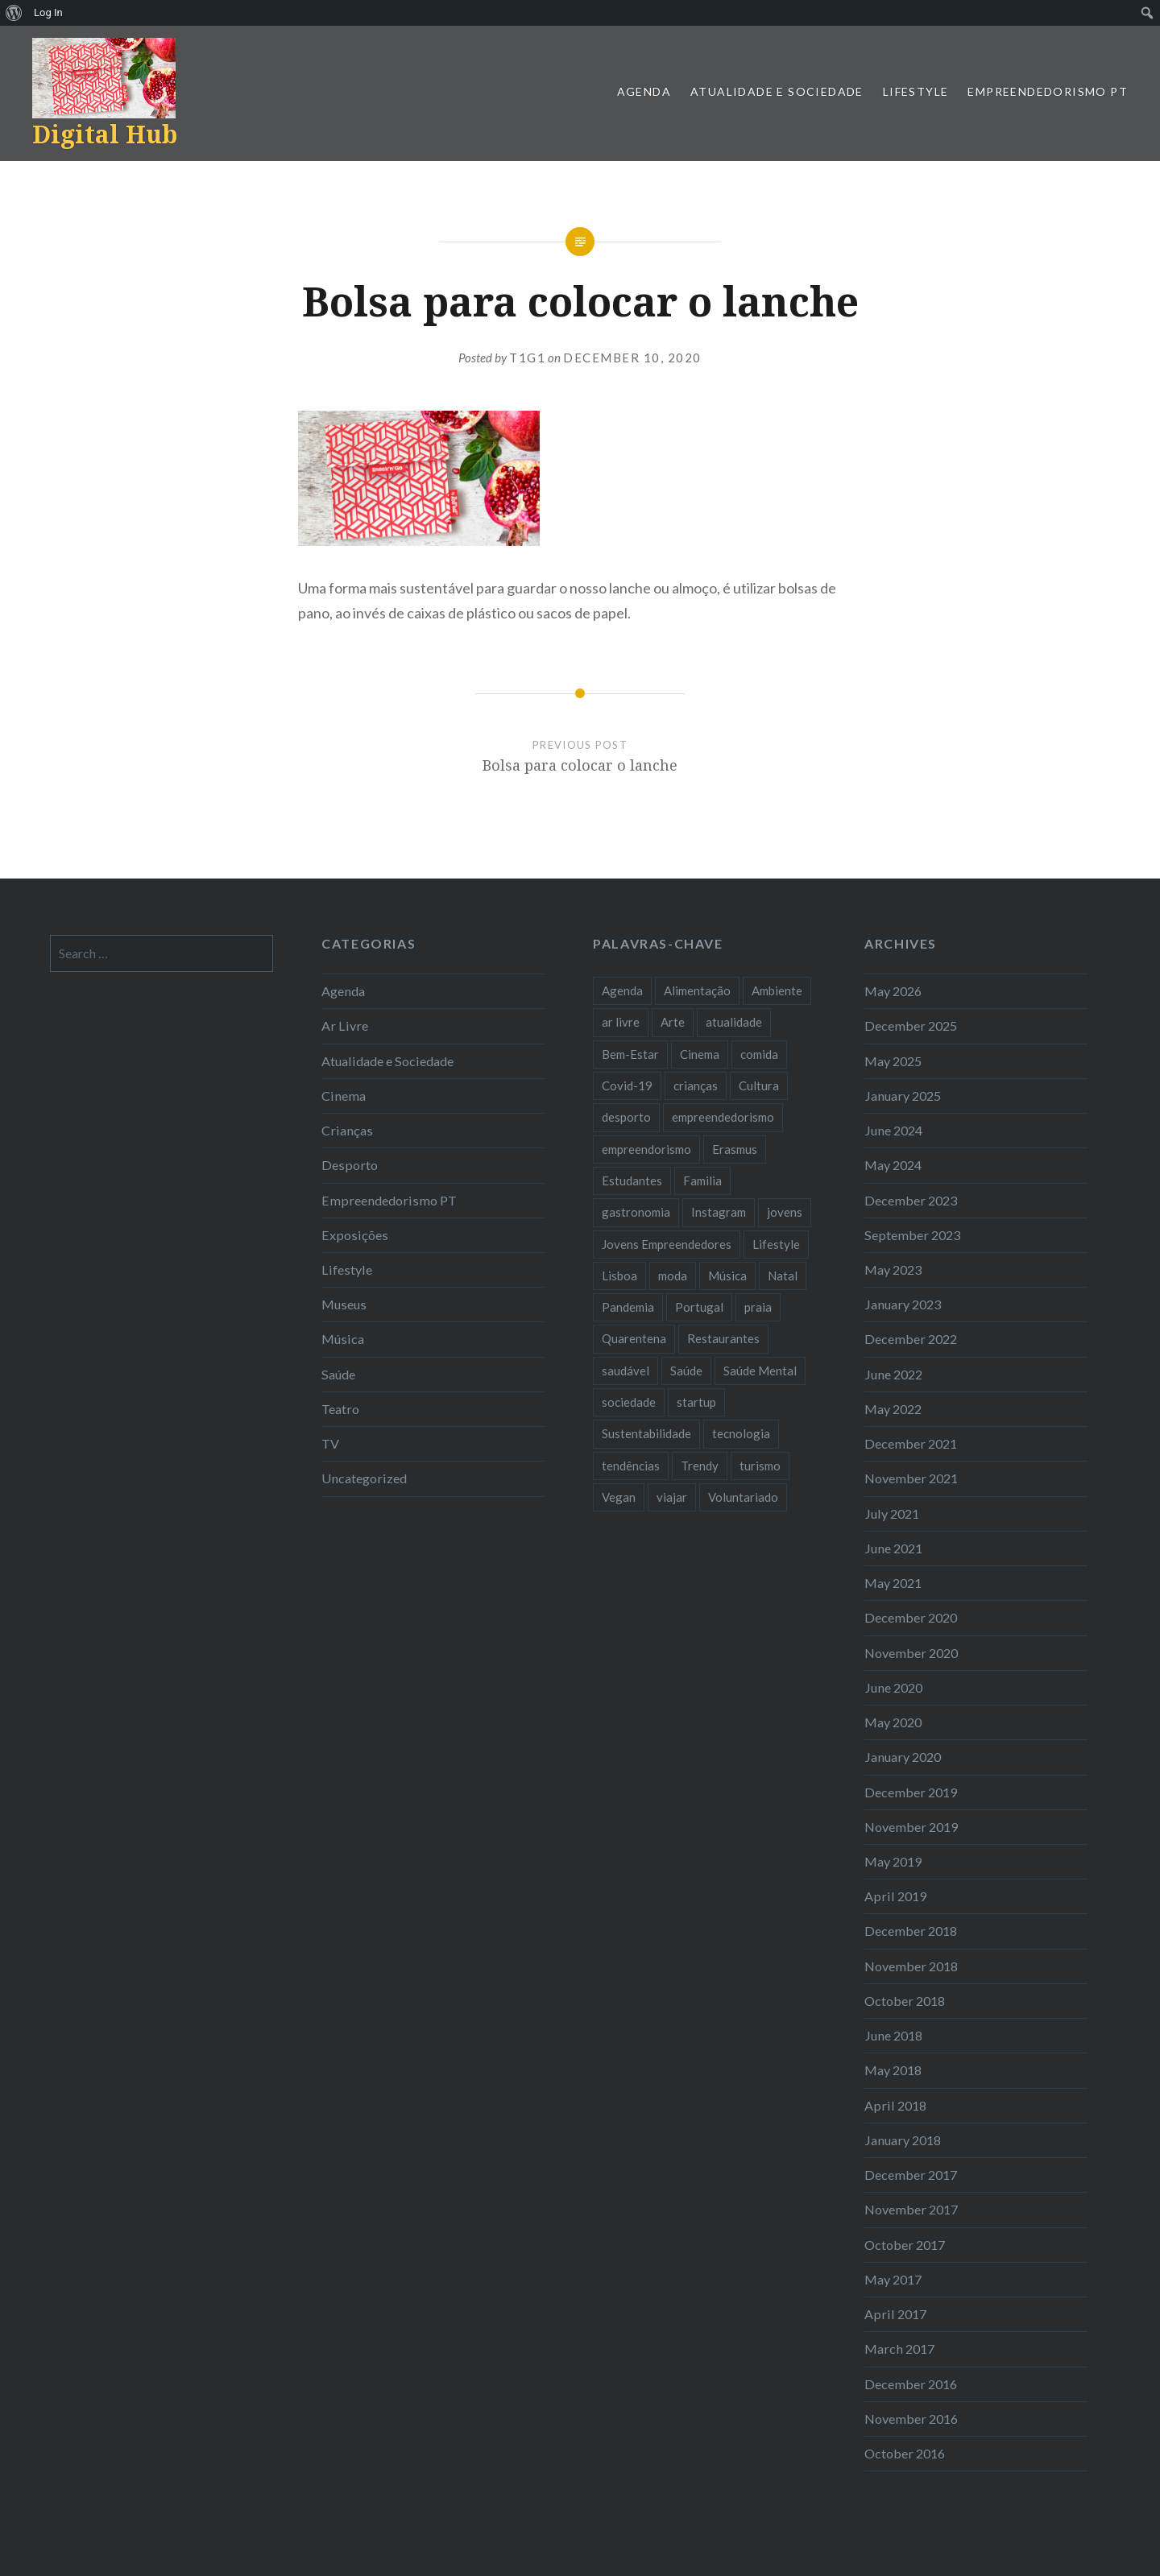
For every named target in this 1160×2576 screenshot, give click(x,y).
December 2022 (910, 1338)
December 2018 (910, 1930)
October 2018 (904, 2000)
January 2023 (902, 1304)
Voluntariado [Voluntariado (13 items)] (743, 1497)
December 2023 (910, 1200)
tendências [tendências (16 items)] (631, 1465)
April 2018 (895, 2105)
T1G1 (527, 357)
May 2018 (893, 2070)
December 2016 (910, 2384)
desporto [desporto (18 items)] (626, 1117)
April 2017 (895, 2314)
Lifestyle (916, 91)
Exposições (354, 1235)
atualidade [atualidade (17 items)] (734, 1022)
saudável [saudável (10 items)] (625, 1370)
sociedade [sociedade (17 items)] (629, 1402)
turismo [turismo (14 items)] (760, 1465)
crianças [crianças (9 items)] (695, 1085)
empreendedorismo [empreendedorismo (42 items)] (723, 1117)
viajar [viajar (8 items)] (672, 1497)
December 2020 (910, 1617)
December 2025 (910, 1025)
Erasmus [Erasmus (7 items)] (734, 1149)
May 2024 (893, 1164)
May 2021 (893, 1582)
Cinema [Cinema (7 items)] (699, 1054)
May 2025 (893, 1061)
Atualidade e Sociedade (777, 91)
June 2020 (893, 1687)
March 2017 (899, 2348)
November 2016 (911, 2418)
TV (330, 1443)
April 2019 (895, 1896)
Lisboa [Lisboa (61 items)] (619, 1275)
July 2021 (891, 1513)
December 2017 (910, 2174)
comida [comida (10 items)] (759, 1054)
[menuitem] (14, 13)
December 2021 (910, 1443)
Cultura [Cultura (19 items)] (759, 1085)
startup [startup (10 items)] (696, 1402)
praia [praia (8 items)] (758, 1307)
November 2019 (911, 1826)
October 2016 (904, 2453)
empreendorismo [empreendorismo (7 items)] (646, 1149)
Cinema (343, 1095)
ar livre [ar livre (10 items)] (621, 1022)
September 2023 (912, 1235)
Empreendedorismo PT (1047, 91)
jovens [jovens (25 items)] (784, 1212)
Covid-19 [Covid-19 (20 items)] (627, 1085)
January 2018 (902, 2140)
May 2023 (893, 1269)
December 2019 (910, 1792)
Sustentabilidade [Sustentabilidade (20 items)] (646, 1433)
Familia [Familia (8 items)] (702, 1180)
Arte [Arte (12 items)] (673, 1022)
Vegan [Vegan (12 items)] (619, 1497)
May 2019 (893, 1861)
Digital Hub (104, 134)
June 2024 (893, 1130)
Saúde (338, 1374)
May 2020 (893, 1722)
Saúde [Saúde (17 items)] (686, 1370)
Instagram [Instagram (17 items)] (718, 1212)
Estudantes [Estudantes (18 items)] (632, 1180)
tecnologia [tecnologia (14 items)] (741, 1433)
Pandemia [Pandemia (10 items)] (628, 1307)
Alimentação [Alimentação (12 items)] (697, 990)
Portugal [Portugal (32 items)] (699, 1307)
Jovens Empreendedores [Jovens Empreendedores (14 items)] (666, 1244)
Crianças (347, 1130)
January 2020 (902, 1756)
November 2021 (911, 1478)
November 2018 (911, 1966)
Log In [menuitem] (48, 12)
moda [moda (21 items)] (672, 1275)
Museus (344, 1304)
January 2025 (902, 1095)
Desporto (349, 1164)
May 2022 (893, 1408)
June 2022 (893, 1374)
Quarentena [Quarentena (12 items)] (634, 1338)
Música (342, 1338)
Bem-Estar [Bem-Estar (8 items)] (630, 1054)
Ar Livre (344, 1025)
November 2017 (911, 2209)
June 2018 (893, 2035)
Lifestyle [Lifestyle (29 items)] (776, 1244)
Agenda (644, 91)
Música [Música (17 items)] (727, 1275)
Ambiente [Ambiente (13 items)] (777, 990)
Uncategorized (364, 1478)
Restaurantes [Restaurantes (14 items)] (723, 1338)
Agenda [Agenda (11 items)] (622, 990)
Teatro (340, 1408)
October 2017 (904, 2244)
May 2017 (893, 2279)
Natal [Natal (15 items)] (783, 1275)
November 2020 (911, 1652)
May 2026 (893, 991)
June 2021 (893, 1548)
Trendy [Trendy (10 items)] (700, 1465)
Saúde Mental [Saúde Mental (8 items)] (760, 1370)
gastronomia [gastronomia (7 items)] (636, 1212)
